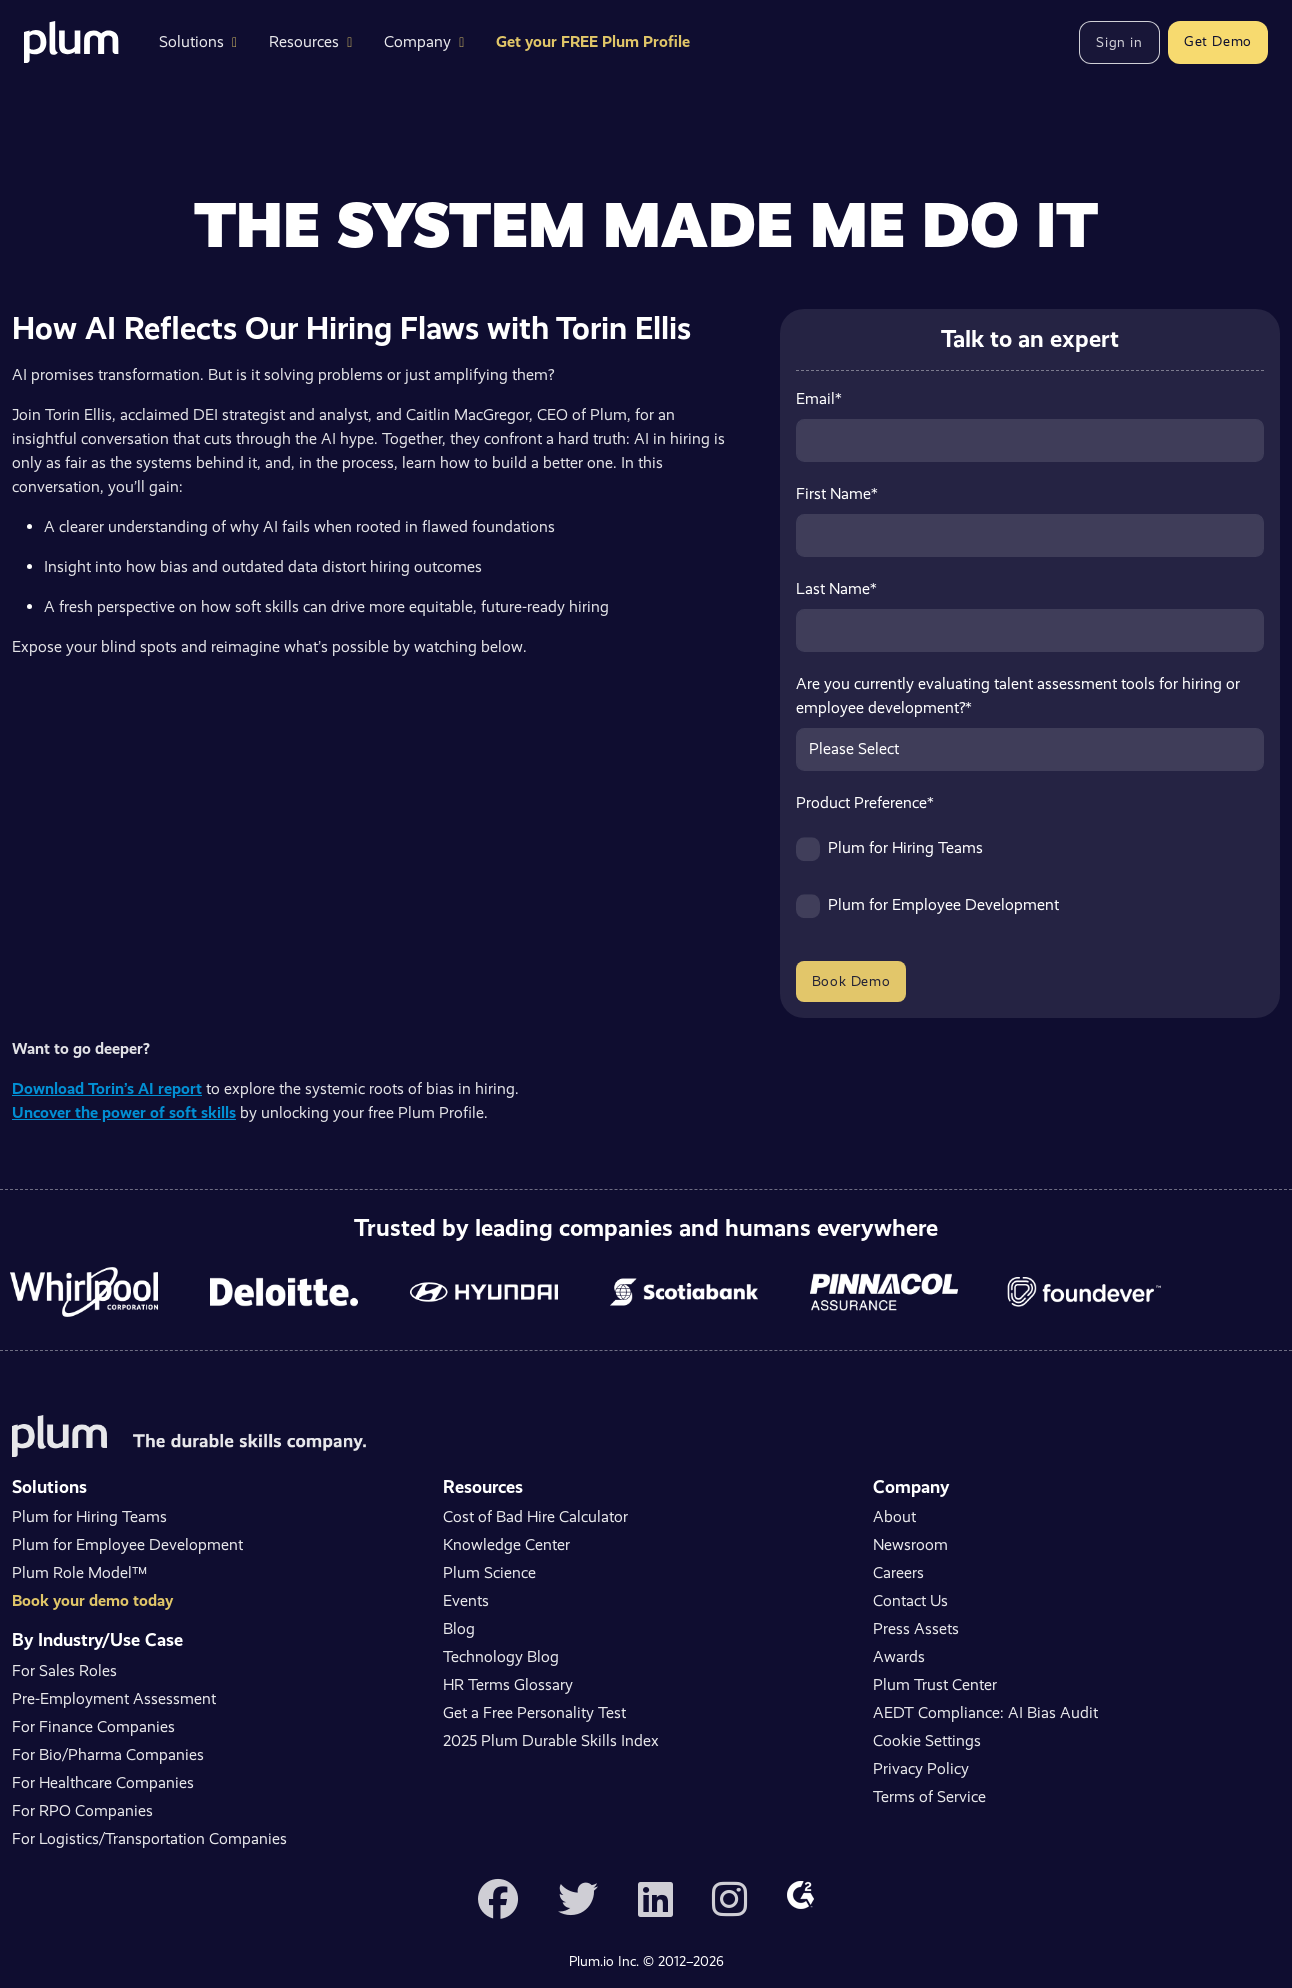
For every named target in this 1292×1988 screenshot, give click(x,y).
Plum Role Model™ (79, 1572)
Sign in (1119, 42)
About (894, 1516)
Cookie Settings (927, 1740)
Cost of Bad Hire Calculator (535, 1516)
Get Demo (1218, 41)
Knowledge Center (506, 1544)
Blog (459, 1628)
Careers (898, 1572)
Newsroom (910, 1544)
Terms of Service (929, 1796)
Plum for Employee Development (127, 1544)
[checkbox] (1030, 886)
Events (466, 1600)
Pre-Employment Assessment (114, 1698)
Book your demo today (92, 1600)
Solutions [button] (198, 41)
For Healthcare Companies (103, 1782)
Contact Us (910, 1600)
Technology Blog (501, 1656)
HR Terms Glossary (508, 1684)
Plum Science (489, 1572)
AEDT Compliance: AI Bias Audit (985, 1712)
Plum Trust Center (935, 1684)
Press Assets (916, 1628)
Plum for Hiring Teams (89, 1516)
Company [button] (424, 41)
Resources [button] (310, 41)
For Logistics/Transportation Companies (149, 1838)
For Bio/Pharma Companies (108, 1754)
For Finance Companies (93, 1726)
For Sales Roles (64, 1670)
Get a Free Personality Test (534, 1712)
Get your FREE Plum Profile (593, 41)
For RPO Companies (82, 1810)
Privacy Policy (921, 1768)
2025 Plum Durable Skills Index (551, 1740)
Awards (899, 1656)
